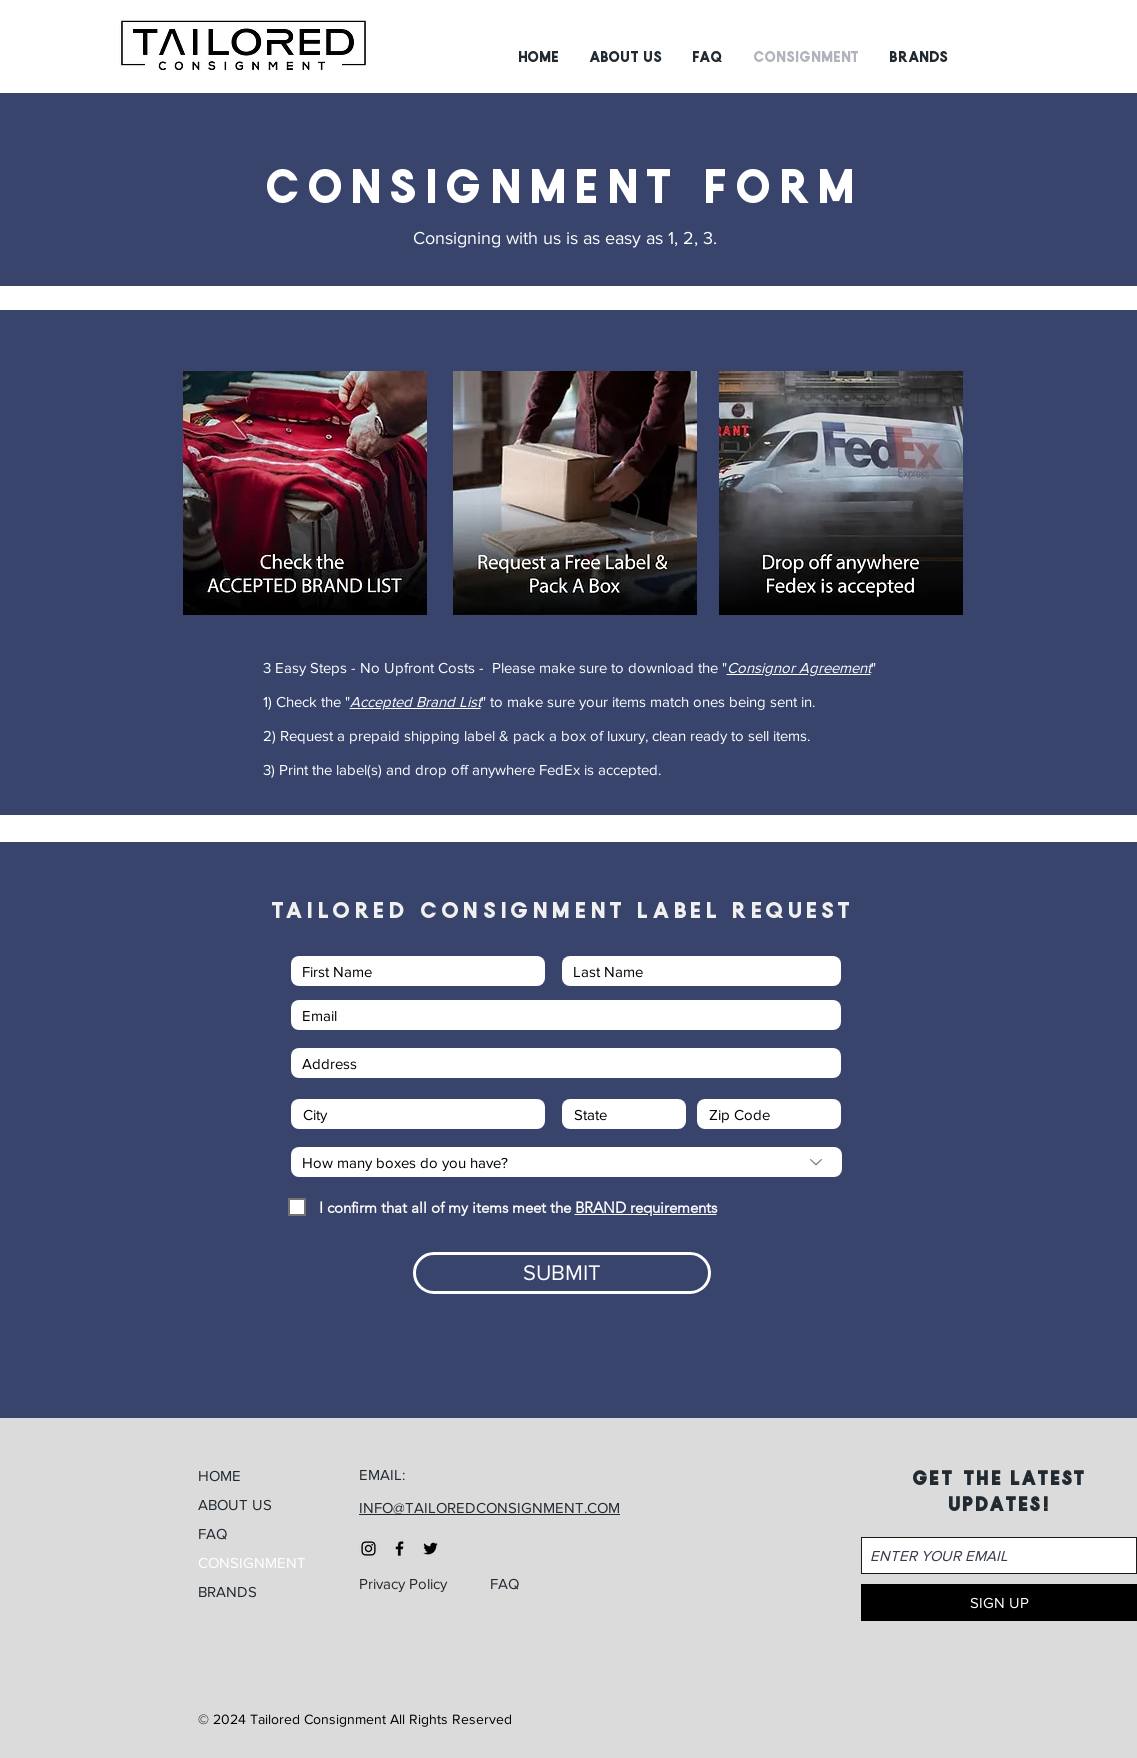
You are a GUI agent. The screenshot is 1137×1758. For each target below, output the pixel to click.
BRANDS (227, 1591)
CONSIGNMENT (252, 1562)
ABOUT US (235, 1504)
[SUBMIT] (562, 1273)
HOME (219, 1475)
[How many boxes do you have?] (566, 1162)
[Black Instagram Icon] (368, 1548)
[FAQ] (521, 1584)
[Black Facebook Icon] (399, 1548)
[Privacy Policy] (412, 1584)
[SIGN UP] (999, 1602)
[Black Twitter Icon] (430, 1548)
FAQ (212, 1533)
